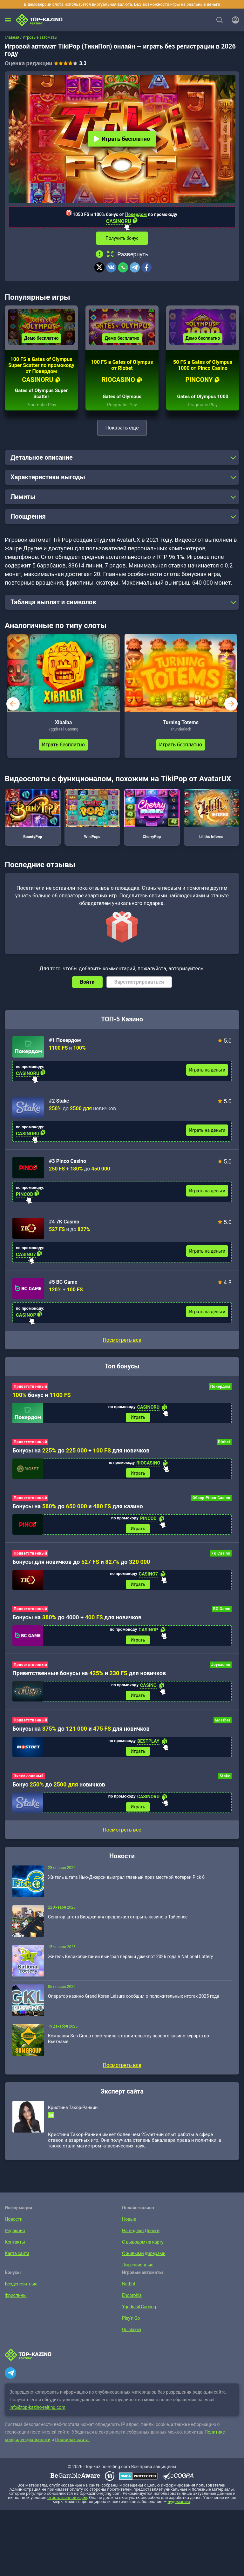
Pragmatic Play (41, 408)
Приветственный (30, 1389)
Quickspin (131, 2338)
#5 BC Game (63, 1285)
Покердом (136, 214)
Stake (225, 1784)
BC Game (221, 1615)
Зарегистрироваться (139, 985)
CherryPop (152, 817)
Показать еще (122, 431)
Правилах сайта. (72, 2448)
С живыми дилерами (142, 2262)
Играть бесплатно (122, 138)
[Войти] (233, 20)
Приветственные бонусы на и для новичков (89, 1679)
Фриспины (15, 2303)
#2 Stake (59, 1104)
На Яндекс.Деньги (140, 2239)
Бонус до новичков (58, 1792)
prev (13, 707)
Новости (13, 2227)
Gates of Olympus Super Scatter (41, 397)
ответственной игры (67, 2506)
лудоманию (179, 2510)
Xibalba (63, 726)
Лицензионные (137, 2273)
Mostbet (222, 1727)
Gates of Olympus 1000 (203, 400)
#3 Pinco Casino (67, 1165)
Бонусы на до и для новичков (81, 1736)
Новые (128, 2227)
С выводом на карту (141, 2250)
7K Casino (220, 1559)
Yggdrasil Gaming (138, 2315)
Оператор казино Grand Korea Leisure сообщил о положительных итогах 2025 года (133, 2004)
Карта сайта (16, 2262)
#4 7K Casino (64, 1225)
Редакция (14, 2239)
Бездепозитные (20, 2292)
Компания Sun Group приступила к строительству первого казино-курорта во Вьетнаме (128, 2047)
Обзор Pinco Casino (211, 1502)
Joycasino (220, 1671)
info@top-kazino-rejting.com (37, 2416)
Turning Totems (181, 726)
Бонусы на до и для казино (77, 1510)
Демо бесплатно (41, 341)
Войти (87, 985)
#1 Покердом (65, 1044)
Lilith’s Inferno (211, 817)
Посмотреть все (122, 1343)
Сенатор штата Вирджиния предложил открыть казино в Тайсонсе (117, 1925)
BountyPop (32, 817)
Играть (138, 1421)
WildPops (92, 817)
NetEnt (128, 2292)
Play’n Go (130, 2326)
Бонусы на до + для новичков (80, 1454)
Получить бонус (122, 238)
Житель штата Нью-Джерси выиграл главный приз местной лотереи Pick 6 (126, 1885)
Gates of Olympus (122, 400)
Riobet (224, 1446)
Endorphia (131, 2303)
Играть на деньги (207, 1073)
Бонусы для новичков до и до (81, 1567)
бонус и (41, 1398)
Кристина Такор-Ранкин (73, 2116)
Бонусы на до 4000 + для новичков (76, 1623)
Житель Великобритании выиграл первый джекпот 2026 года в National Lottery (130, 1965)
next (231, 707)
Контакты (14, 2250)
